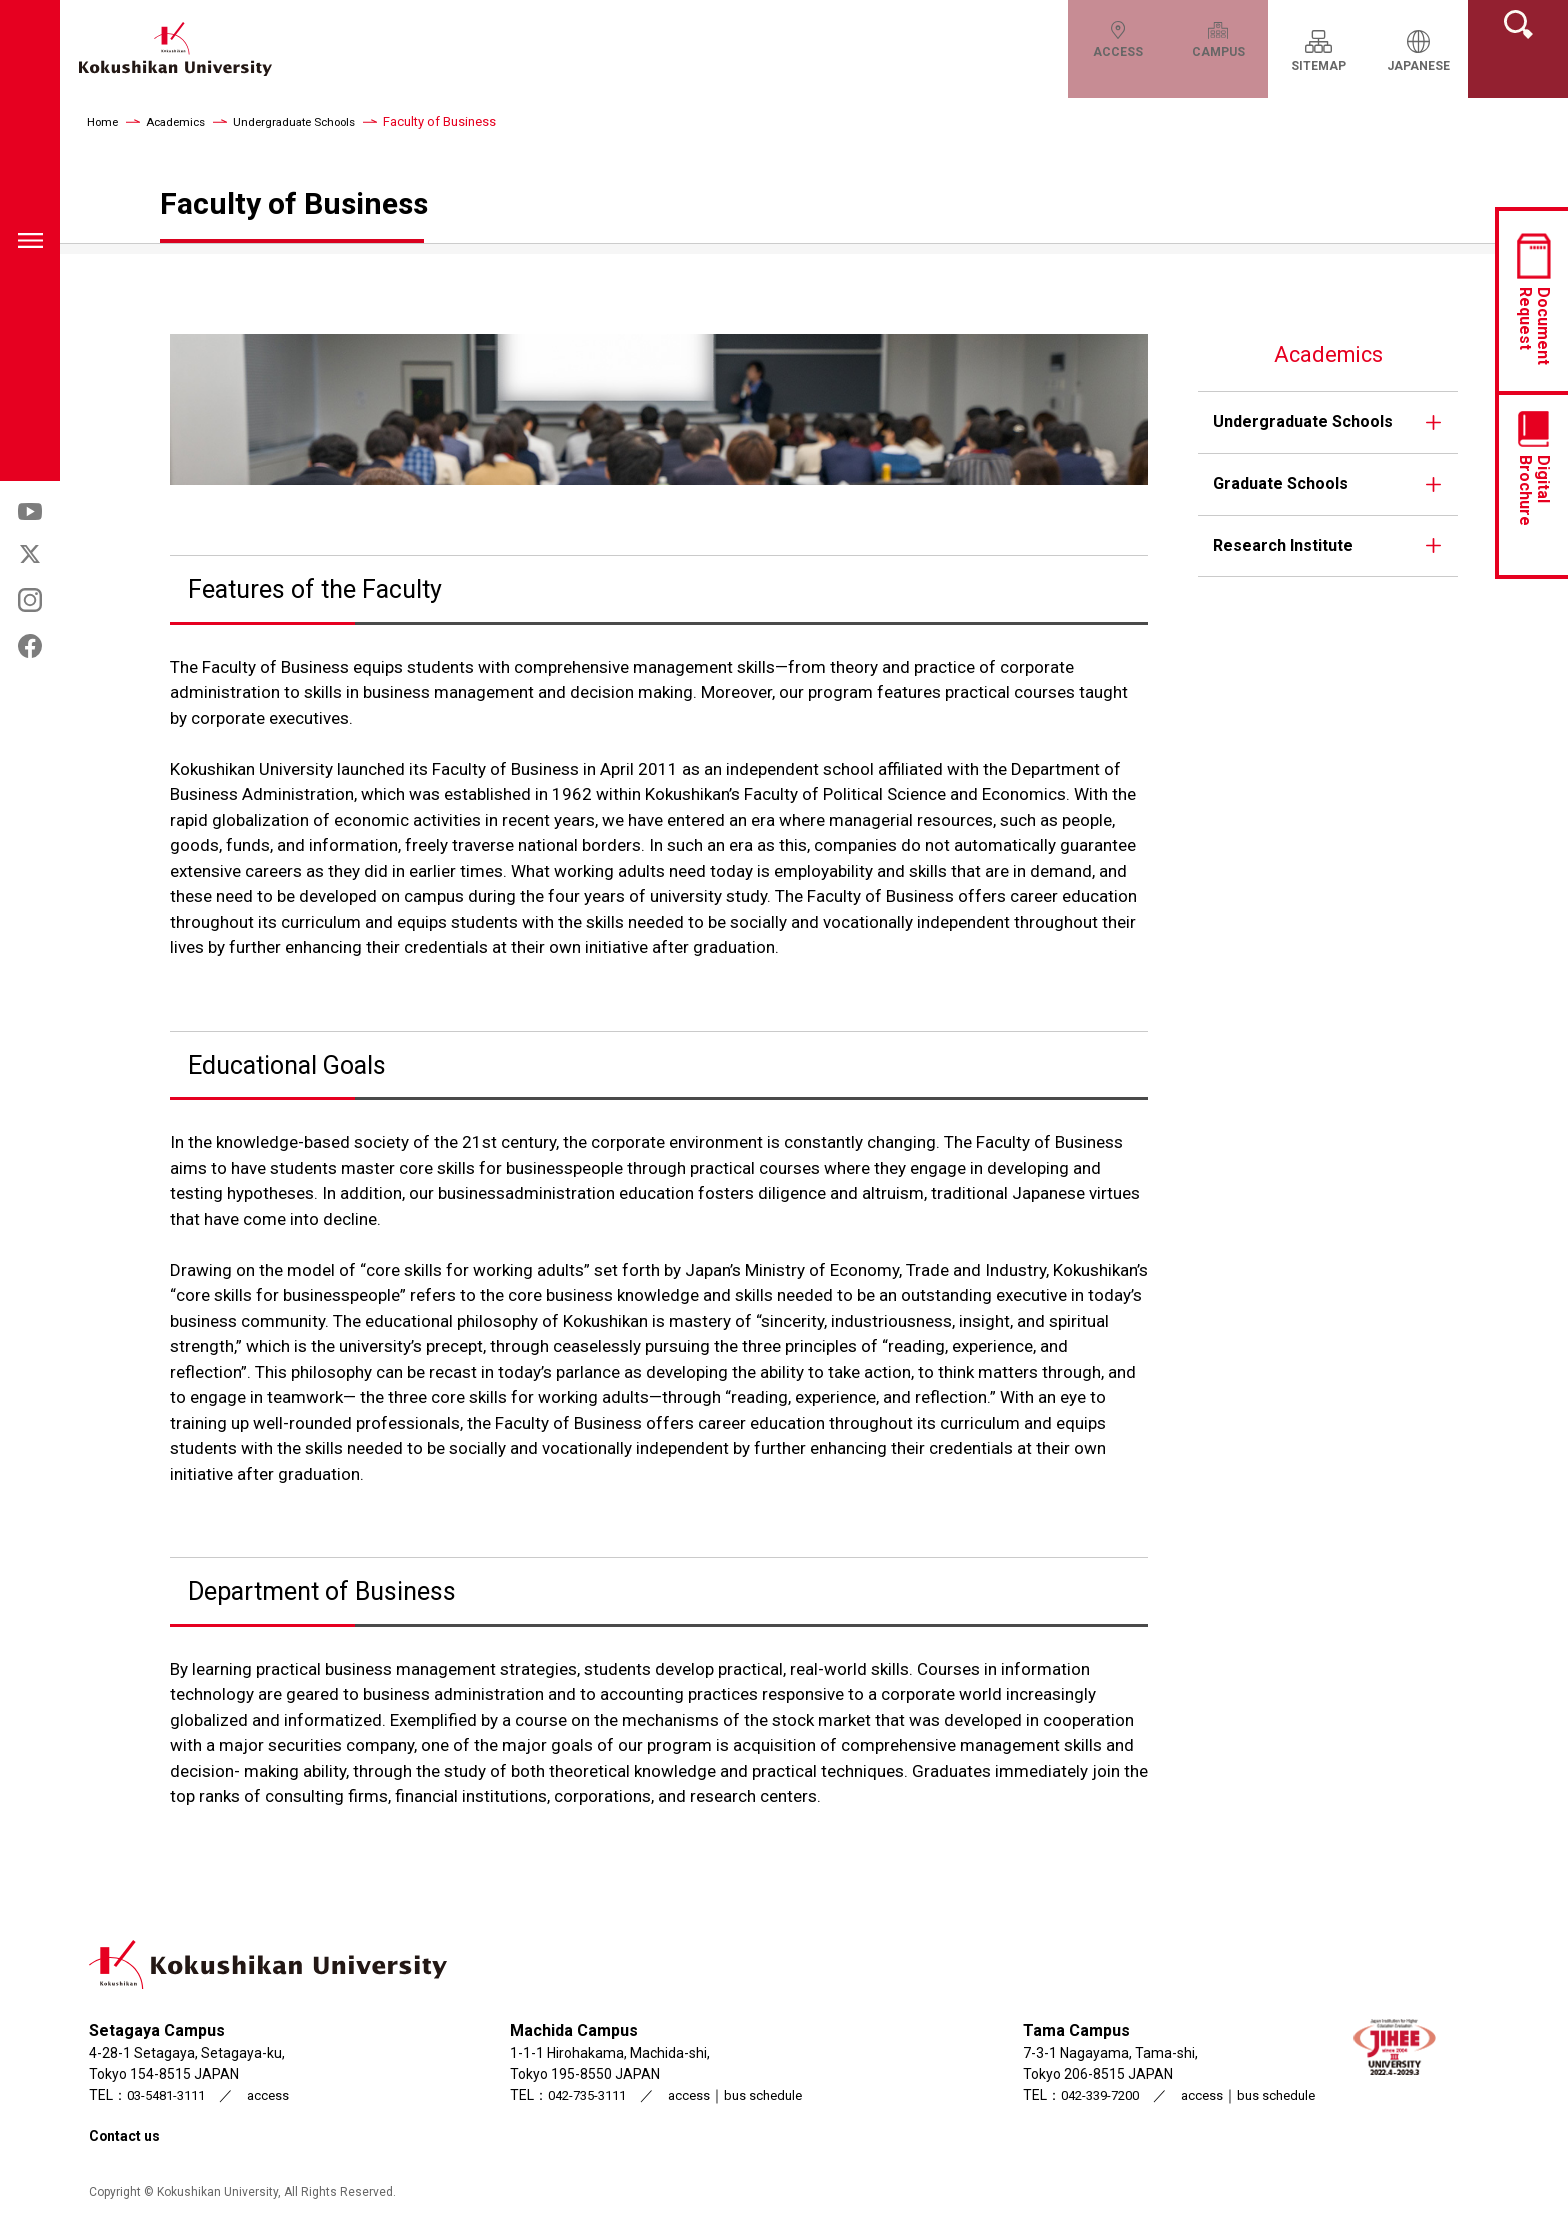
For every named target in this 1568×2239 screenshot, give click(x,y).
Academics (183, 121)
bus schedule (767, 2095)
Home (104, 121)
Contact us (130, 2135)
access (281, 2095)
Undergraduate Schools (313, 121)
